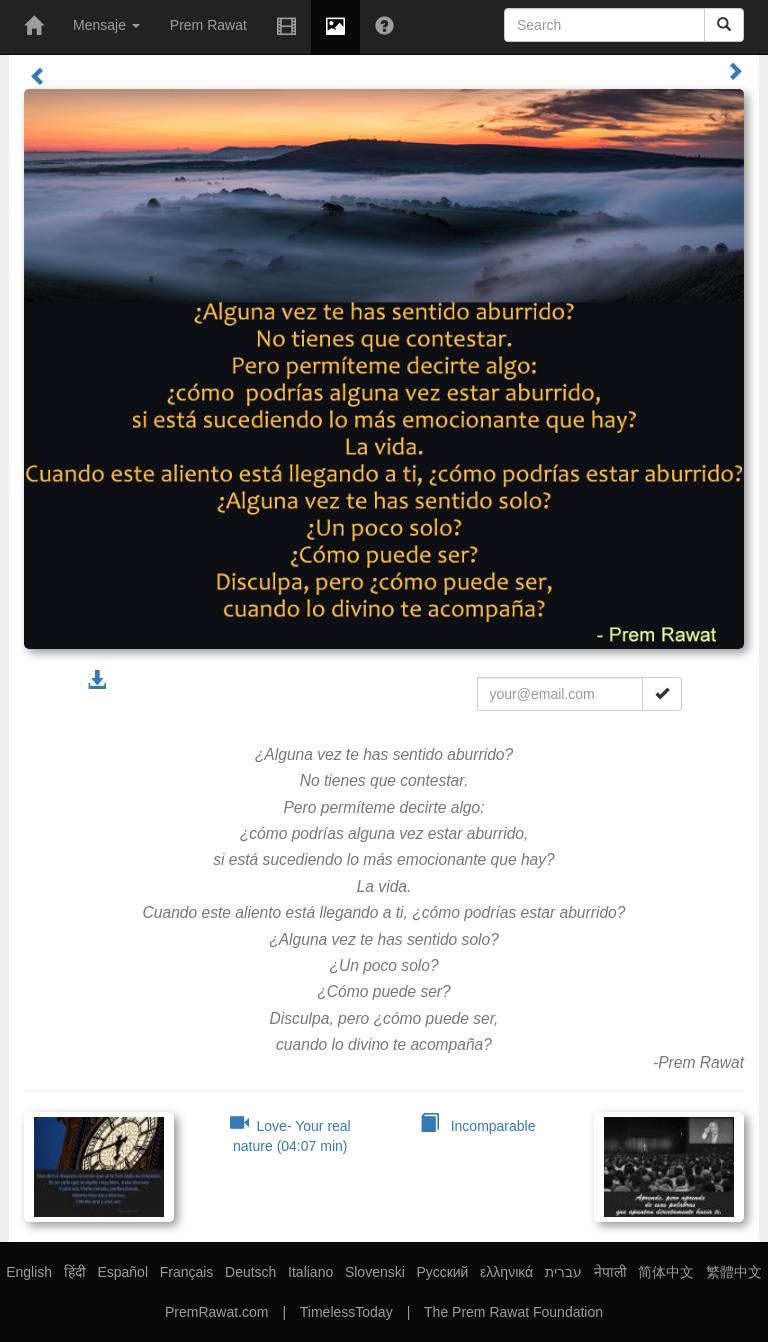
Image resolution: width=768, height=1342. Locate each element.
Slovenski (375, 1272)
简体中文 (666, 1272)
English (29, 1272)
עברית (563, 1272)
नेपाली (610, 1272)
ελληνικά (506, 1272)
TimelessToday (346, 1312)
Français (187, 1272)
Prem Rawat (208, 25)
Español (122, 1272)
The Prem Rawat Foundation (513, 1312)
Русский (442, 1272)
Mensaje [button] (106, 25)
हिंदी (75, 1272)
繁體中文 (734, 1272)
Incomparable (478, 1126)
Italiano (310, 1272)
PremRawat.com (216, 1312)
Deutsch (250, 1272)
